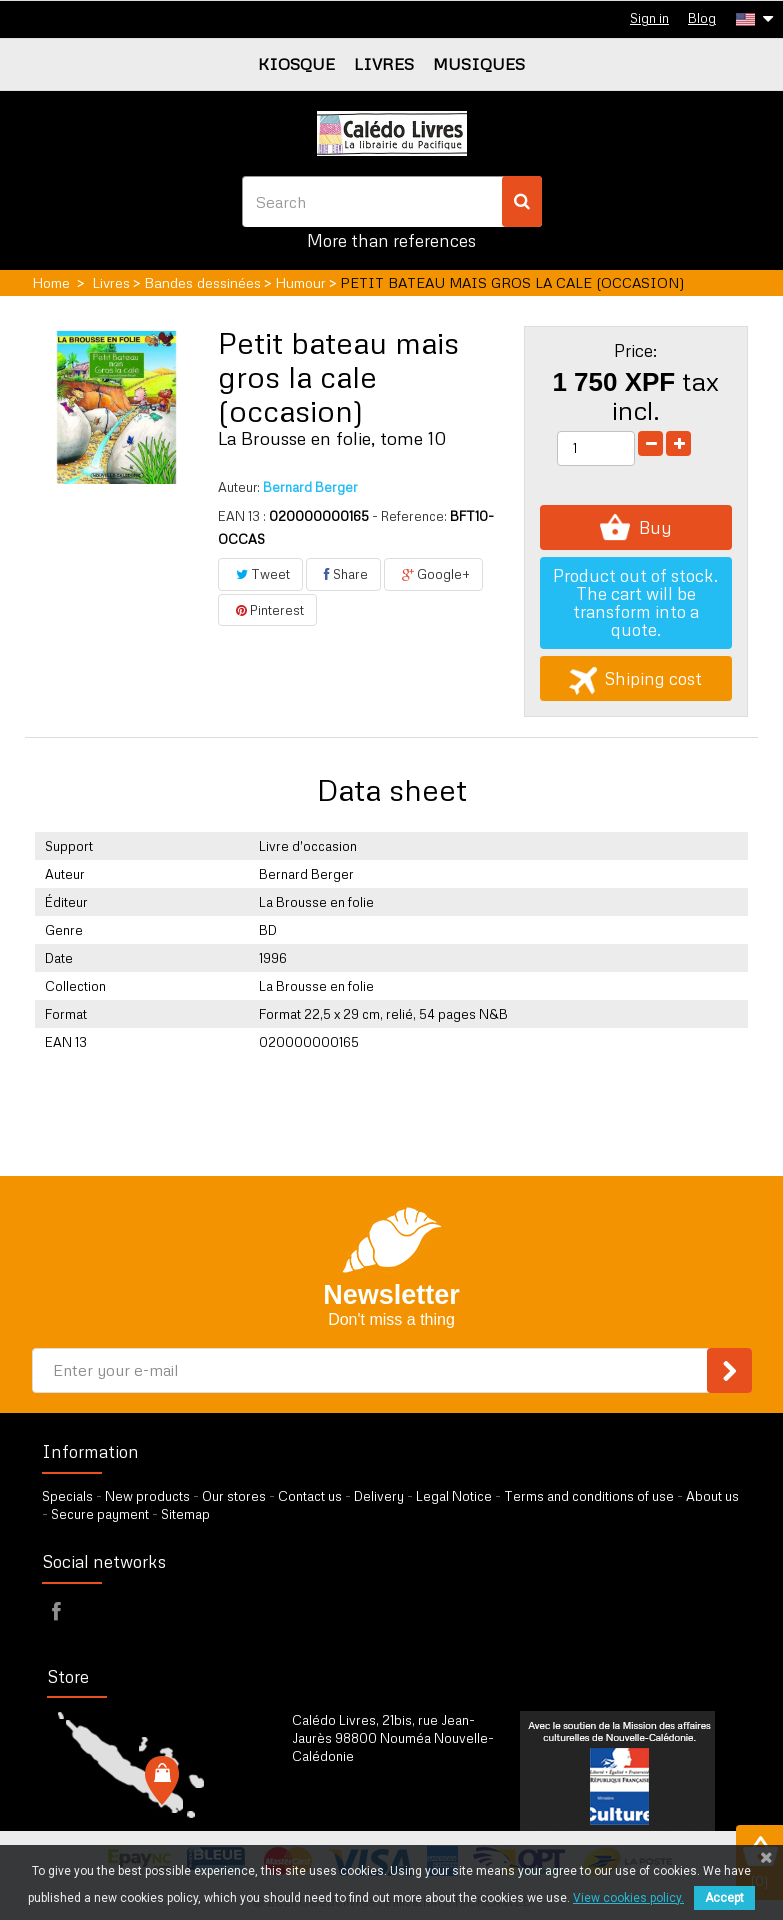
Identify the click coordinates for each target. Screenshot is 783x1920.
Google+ (433, 574)
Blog (702, 18)
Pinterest (267, 610)
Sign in (649, 18)
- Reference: (409, 516)
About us (712, 1496)
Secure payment (100, 1514)
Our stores (234, 1496)
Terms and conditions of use (589, 1496)
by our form (379, 1806)
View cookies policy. (628, 1898)
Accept (724, 1898)
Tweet (260, 574)
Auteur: (239, 487)
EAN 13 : (242, 516)
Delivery (379, 1496)
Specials (67, 1496)
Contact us (310, 1496)
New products (147, 1496)
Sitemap (185, 1514)
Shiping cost (635, 678)
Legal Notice (454, 1496)
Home (51, 282)
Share (343, 574)
